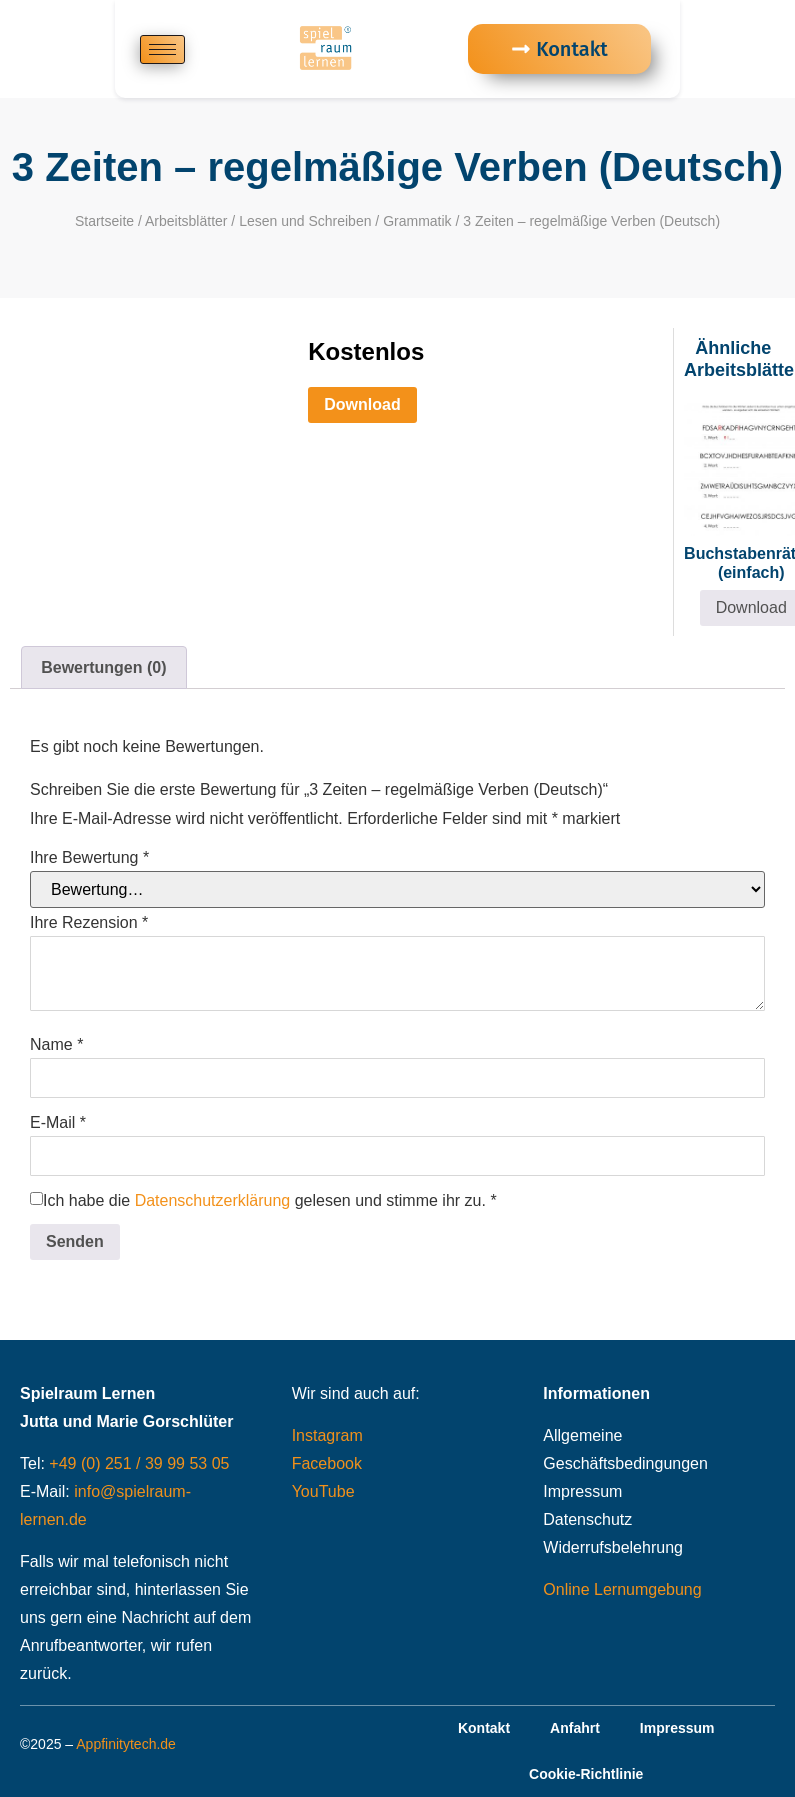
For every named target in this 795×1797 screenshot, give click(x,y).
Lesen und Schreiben (305, 221)
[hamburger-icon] (162, 49)
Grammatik (417, 221)
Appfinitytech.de (126, 1744)
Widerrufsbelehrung (613, 1547)
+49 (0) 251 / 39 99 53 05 (139, 1463)
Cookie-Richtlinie (586, 1774)
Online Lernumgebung (622, 1589)
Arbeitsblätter (186, 221)
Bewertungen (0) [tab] (103, 667)
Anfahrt (575, 1728)
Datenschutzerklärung (213, 1200)
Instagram (327, 1435)
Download (362, 404)
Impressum (582, 1491)
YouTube (323, 1491)
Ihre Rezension (89, 923)
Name (56, 1045)
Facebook (327, 1463)
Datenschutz (587, 1519)
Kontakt (484, 1728)
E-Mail (58, 1123)
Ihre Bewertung (89, 858)
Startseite (104, 221)
